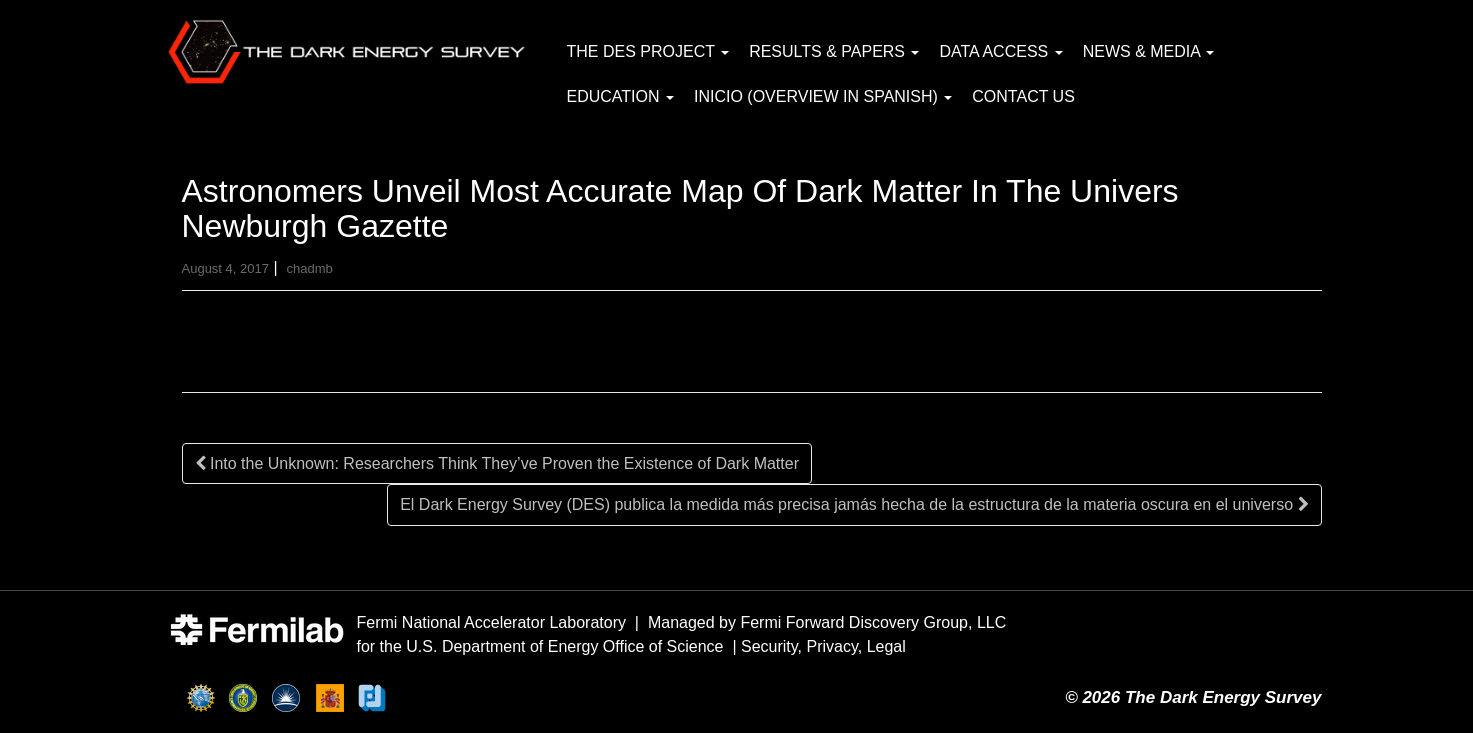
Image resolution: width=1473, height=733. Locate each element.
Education (620, 96)
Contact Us (1023, 96)
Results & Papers (834, 51)
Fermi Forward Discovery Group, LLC (873, 622)
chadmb (309, 268)
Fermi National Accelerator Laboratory (491, 622)
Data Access (1000, 51)
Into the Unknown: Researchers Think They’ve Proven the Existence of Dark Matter (497, 463)
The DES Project (648, 51)
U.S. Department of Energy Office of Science (564, 646)
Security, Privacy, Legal (823, 646)
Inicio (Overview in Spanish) (823, 96)
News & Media (1149, 51)
